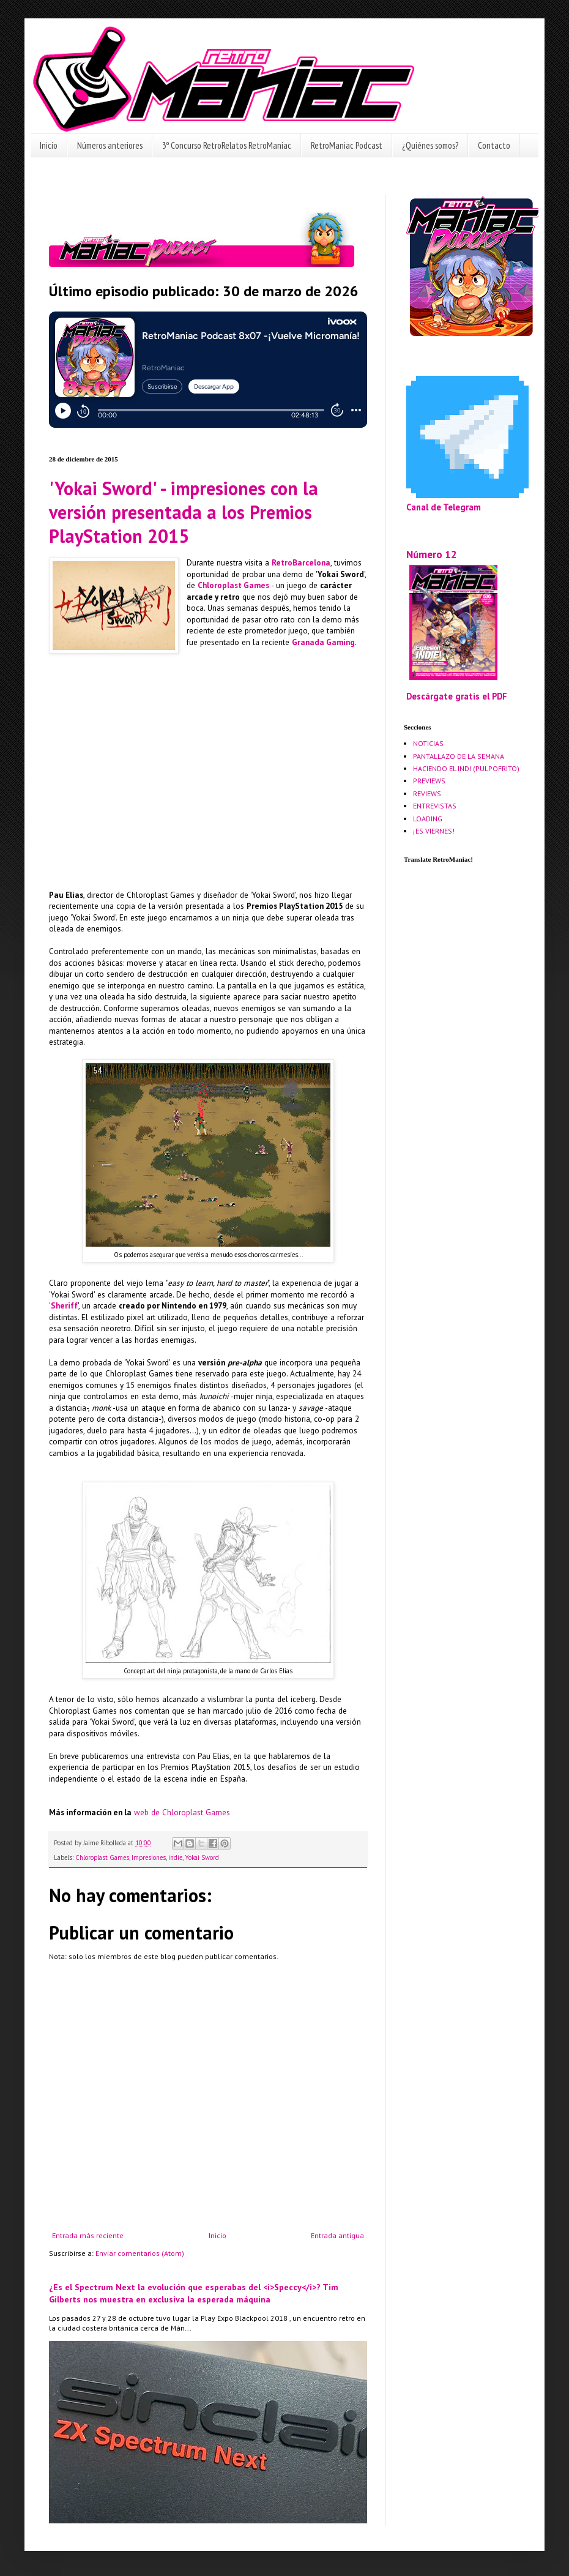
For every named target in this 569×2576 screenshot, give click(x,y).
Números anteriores (110, 145)
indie (175, 1857)
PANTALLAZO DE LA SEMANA (458, 756)
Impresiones (149, 1857)
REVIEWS (427, 793)
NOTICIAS (428, 743)
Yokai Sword (202, 1857)
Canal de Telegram (443, 507)
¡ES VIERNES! (434, 830)
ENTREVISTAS (434, 805)
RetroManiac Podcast (346, 145)
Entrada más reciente (88, 2235)
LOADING (427, 818)
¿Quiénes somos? (430, 145)
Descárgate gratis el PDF (456, 696)
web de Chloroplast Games (182, 1812)
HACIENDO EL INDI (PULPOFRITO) (466, 768)
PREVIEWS (429, 780)
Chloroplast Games (233, 585)
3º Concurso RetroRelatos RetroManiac (226, 145)
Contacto (494, 145)
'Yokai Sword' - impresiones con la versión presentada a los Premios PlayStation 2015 (183, 512)
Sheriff (64, 1306)
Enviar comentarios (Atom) (139, 2253)
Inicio (49, 145)
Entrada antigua (337, 2235)
